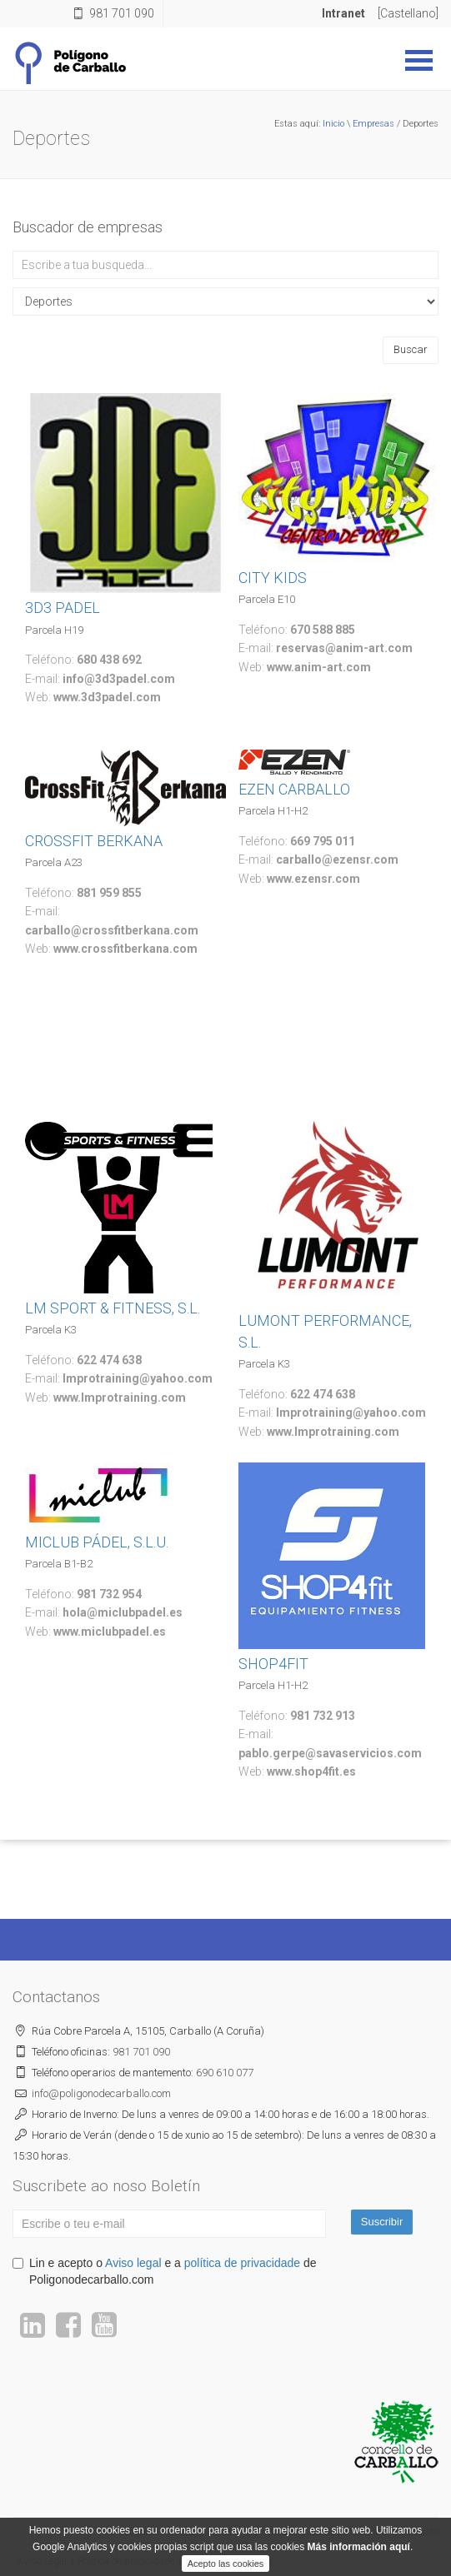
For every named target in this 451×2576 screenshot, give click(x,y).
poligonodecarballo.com (101, 2093)
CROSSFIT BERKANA (94, 841)
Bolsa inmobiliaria (348, 2532)
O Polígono (132, 2532)
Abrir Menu (418, 60)
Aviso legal (133, 2263)
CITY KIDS (272, 577)
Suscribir (382, 2221)
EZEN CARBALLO (294, 789)
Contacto (418, 2532)
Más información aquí (359, 2563)
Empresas (373, 123)
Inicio (333, 123)
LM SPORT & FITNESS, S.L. (112, 1308)
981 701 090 (121, 13)
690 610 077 (224, 2072)
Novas (181, 2532)
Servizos (224, 2532)
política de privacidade (242, 2263)
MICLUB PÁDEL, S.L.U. (96, 1542)
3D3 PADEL (62, 607)
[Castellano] (408, 13)
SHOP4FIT (273, 1663)
